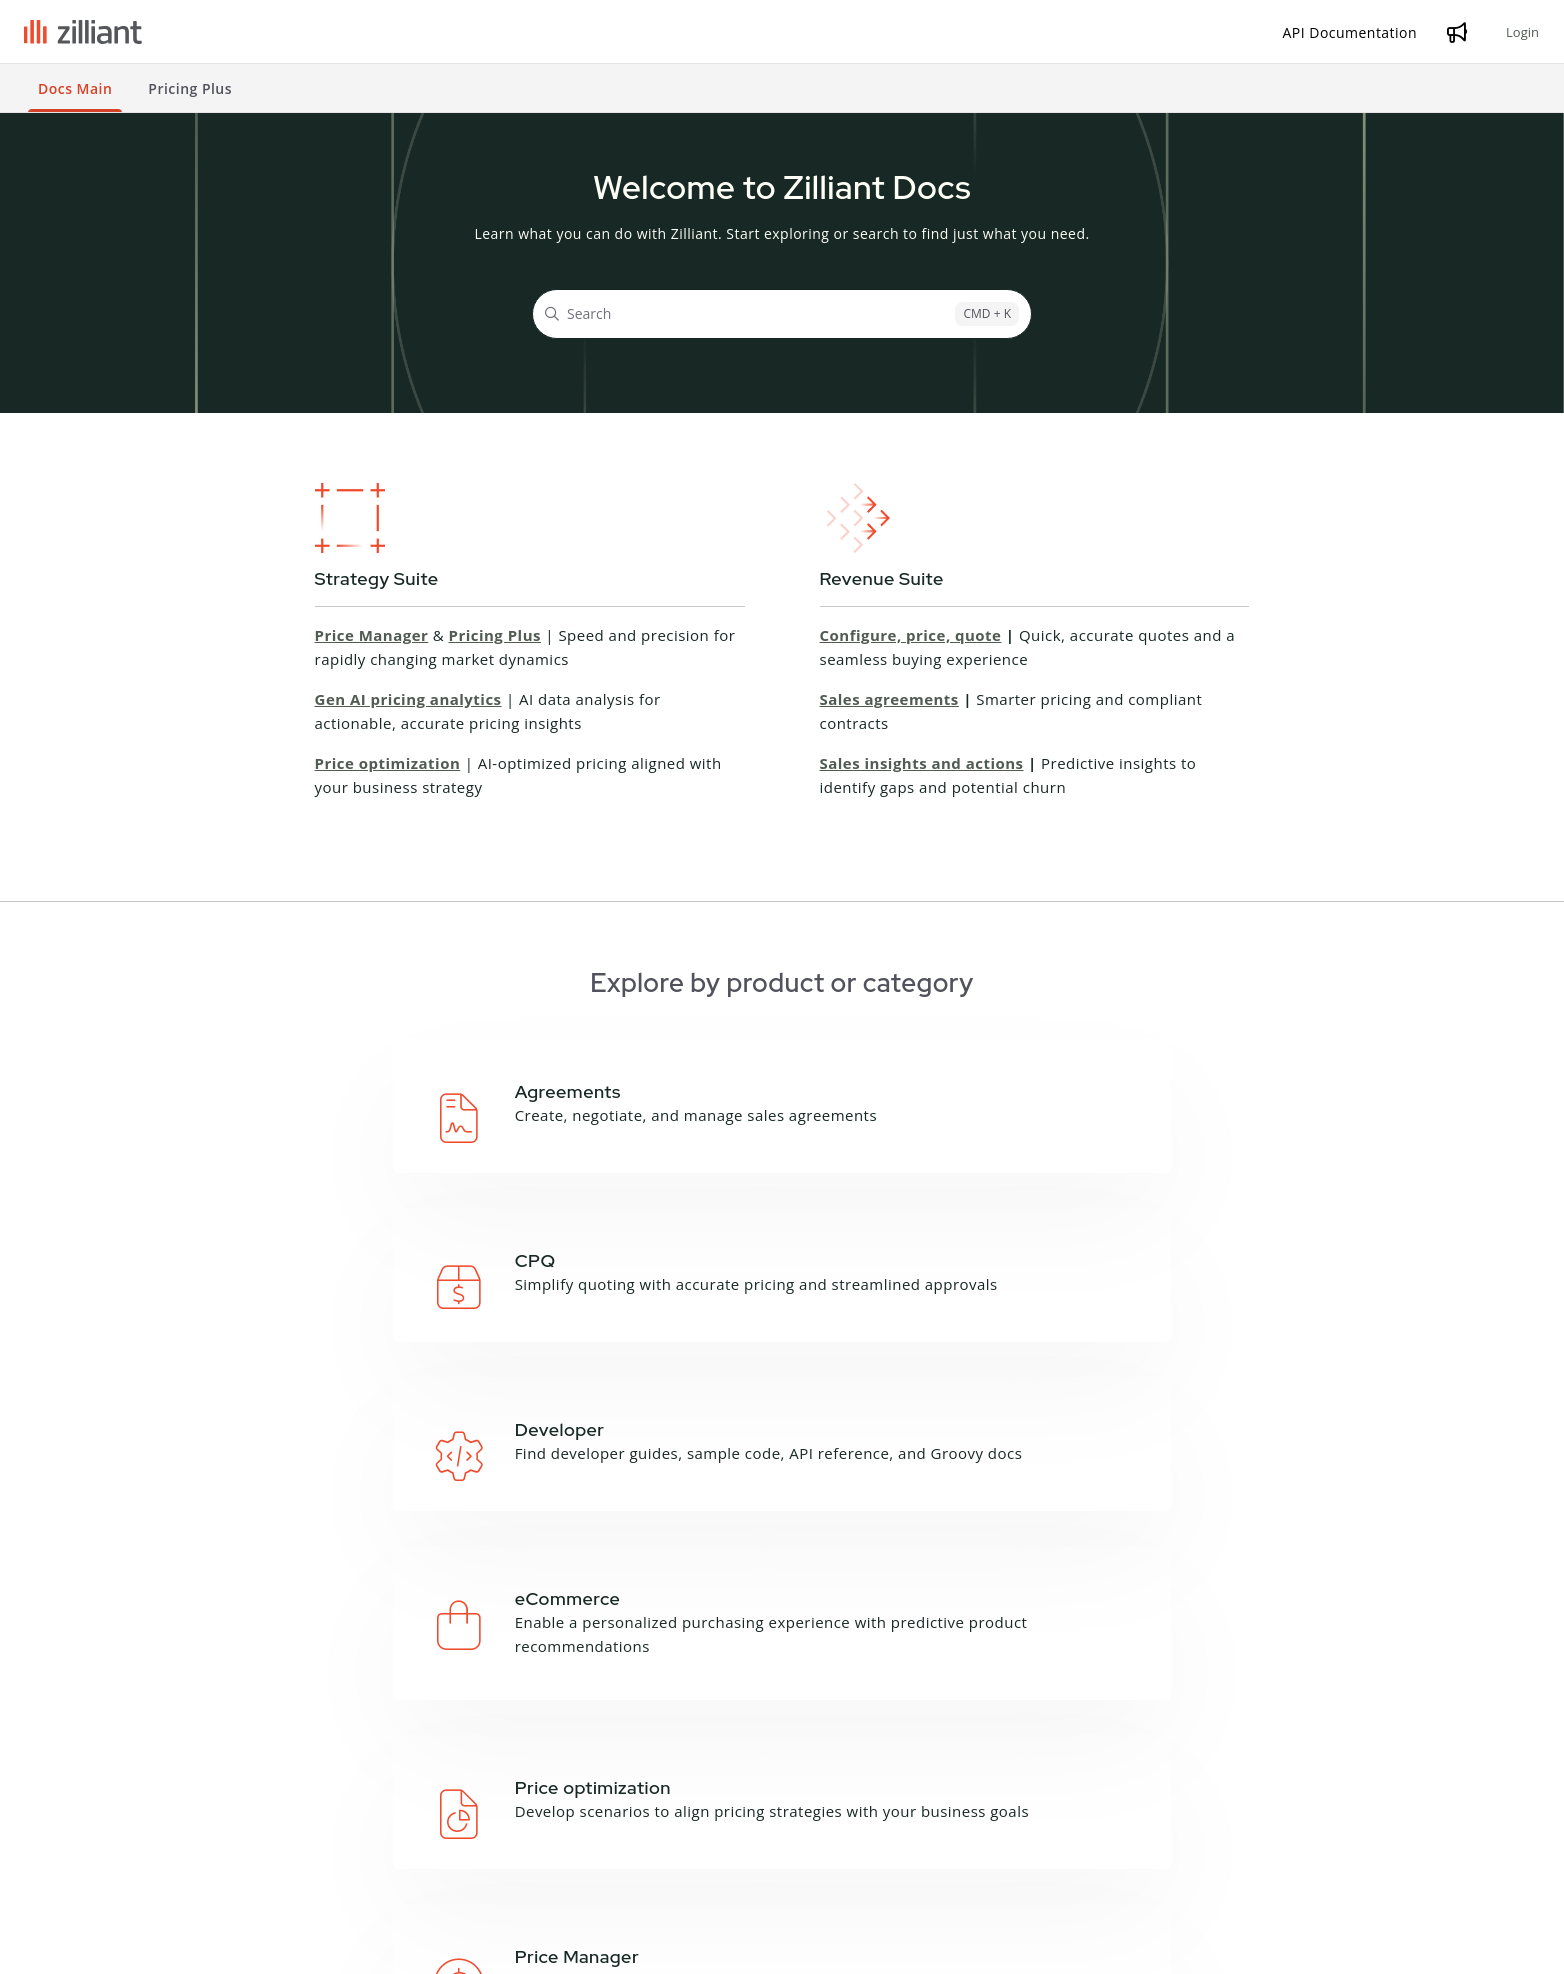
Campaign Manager (284, 1758)
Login (1522, 32)
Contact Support (1158, 1824)
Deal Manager (265, 1810)
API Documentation (477, 1758)
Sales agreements (889, 699)
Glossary (633, 1784)
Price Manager (372, 635)
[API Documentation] (1350, 32)
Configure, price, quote (911, 635)
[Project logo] (83, 32)
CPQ (232, 1784)
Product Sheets (879, 1810)
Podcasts (858, 1784)
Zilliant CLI (446, 1810)
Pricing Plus (495, 635)
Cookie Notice (332, 1948)
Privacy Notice (225, 1948)
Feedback (636, 1810)
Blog (842, 1758)
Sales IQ (245, 1888)
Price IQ (244, 1836)
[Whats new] (1457, 32)
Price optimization (388, 763)
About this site (653, 1758)
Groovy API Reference (485, 1784)
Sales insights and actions (922, 763)
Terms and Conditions (93, 1948)
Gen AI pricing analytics (408, 699)
